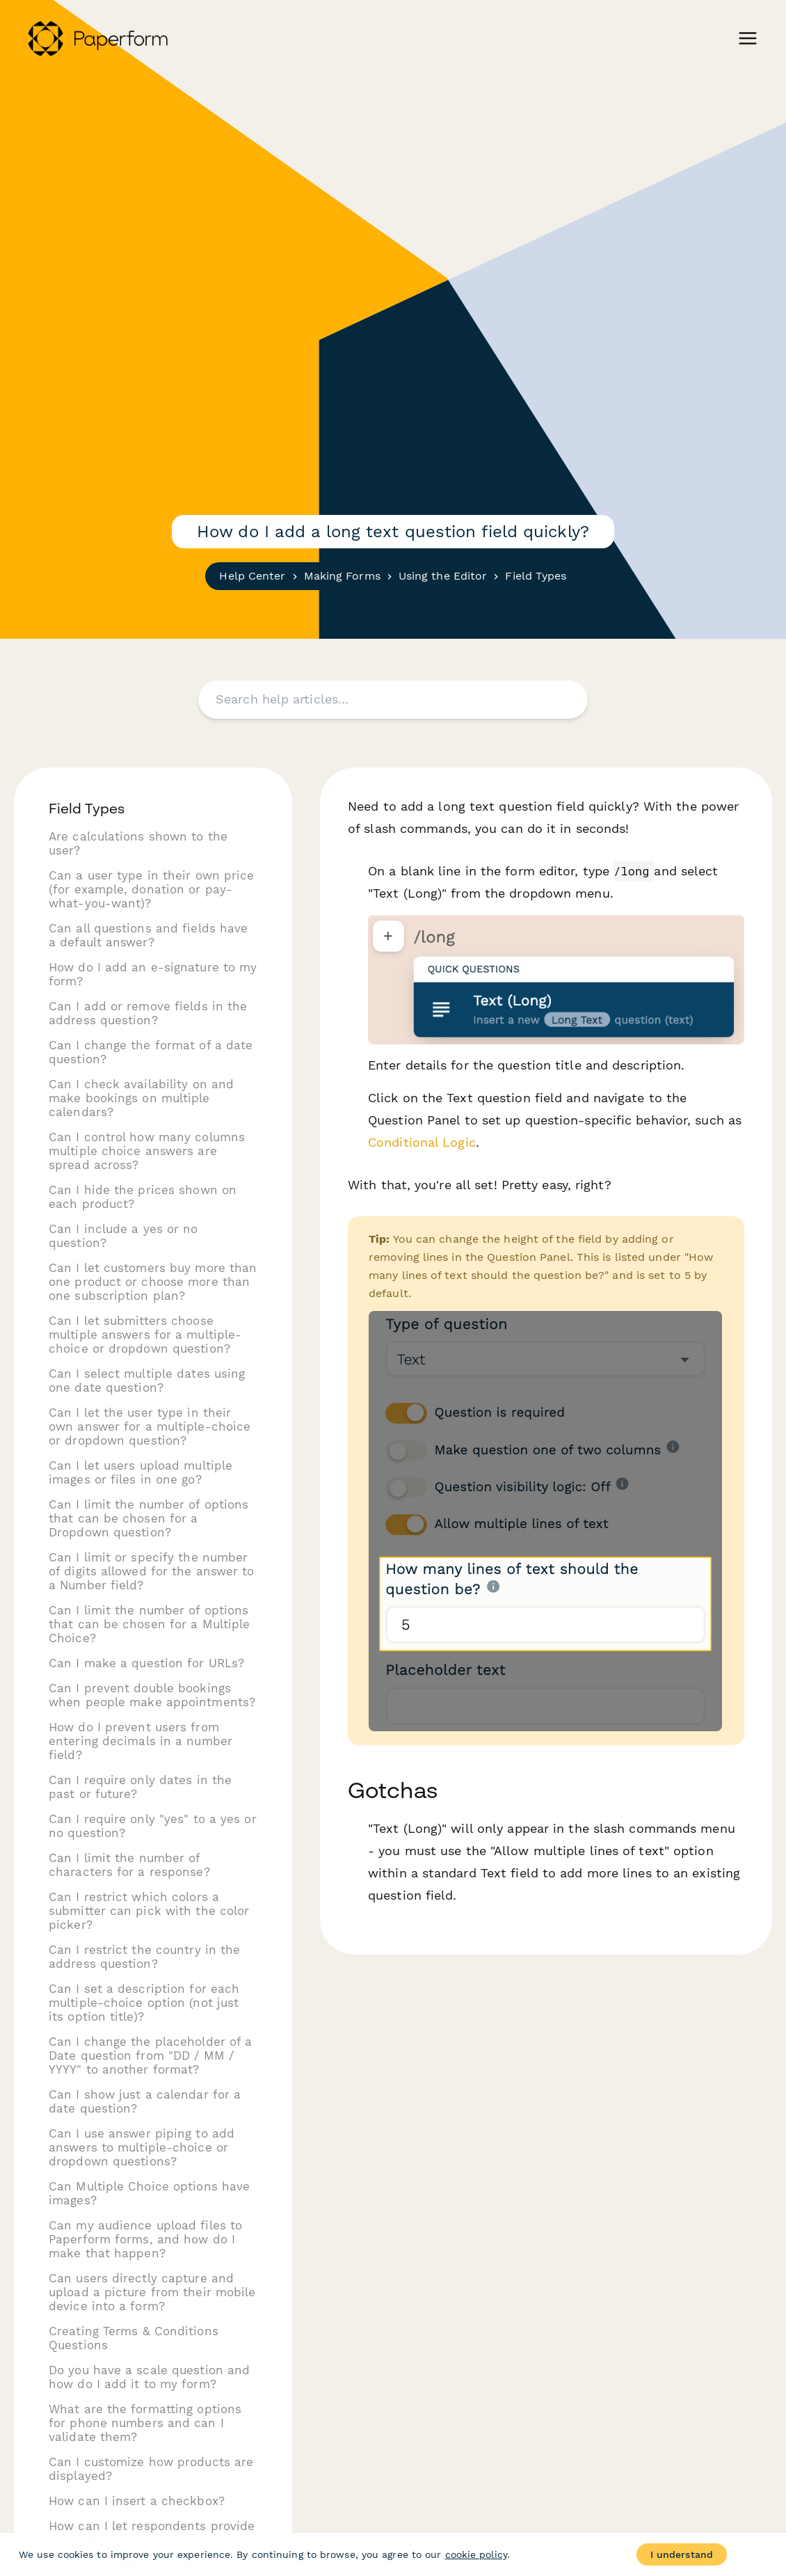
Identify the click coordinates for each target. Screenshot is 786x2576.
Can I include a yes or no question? (123, 1236)
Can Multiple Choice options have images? (149, 2193)
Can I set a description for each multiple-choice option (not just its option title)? (144, 2003)
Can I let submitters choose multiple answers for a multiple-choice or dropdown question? (145, 1334)
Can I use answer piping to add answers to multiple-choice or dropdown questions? (141, 2147)
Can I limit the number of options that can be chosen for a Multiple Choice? (149, 1624)
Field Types (535, 575)
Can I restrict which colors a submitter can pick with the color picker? (149, 1911)
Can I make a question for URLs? (146, 1663)
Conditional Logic (422, 1142)
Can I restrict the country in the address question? (144, 1957)
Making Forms (342, 575)
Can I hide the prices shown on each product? (142, 1197)
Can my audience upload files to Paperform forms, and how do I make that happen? (145, 2239)
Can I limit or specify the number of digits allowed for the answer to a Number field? (152, 1571)
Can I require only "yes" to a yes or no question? (153, 1826)
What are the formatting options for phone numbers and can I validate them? (145, 2423)
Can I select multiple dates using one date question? (147, 1380)
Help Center (252, 575)
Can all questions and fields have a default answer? (148, 935)
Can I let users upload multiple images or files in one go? (140, 1472)
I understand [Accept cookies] (681, 2554)
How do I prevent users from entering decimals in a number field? (140, 1741)
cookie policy (476, 2554)
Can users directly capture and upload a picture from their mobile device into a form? (152, 2292)
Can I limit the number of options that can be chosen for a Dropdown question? (148, 1518)
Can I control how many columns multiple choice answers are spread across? (147, 1151)
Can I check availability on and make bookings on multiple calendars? (141, 1098)
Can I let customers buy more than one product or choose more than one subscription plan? (153, 1282)
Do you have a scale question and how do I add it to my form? (149, 2377)
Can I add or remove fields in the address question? (148, 1013)
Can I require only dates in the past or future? (140, 1787)
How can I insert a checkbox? (137, 2501)
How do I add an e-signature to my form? (153, 974)
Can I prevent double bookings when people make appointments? (152, 1695)
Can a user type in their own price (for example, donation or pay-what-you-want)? (151, 889)
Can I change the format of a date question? (150, 1052)
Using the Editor (443, 575)
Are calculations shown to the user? (138, 843)
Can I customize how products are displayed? (151, 2469)
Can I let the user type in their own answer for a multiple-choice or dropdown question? (149, 1426)
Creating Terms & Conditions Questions (133, 2338)
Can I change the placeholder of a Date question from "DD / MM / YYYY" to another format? (150, 2055)
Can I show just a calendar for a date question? (145, 2101)
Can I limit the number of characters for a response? (129, 1865)
